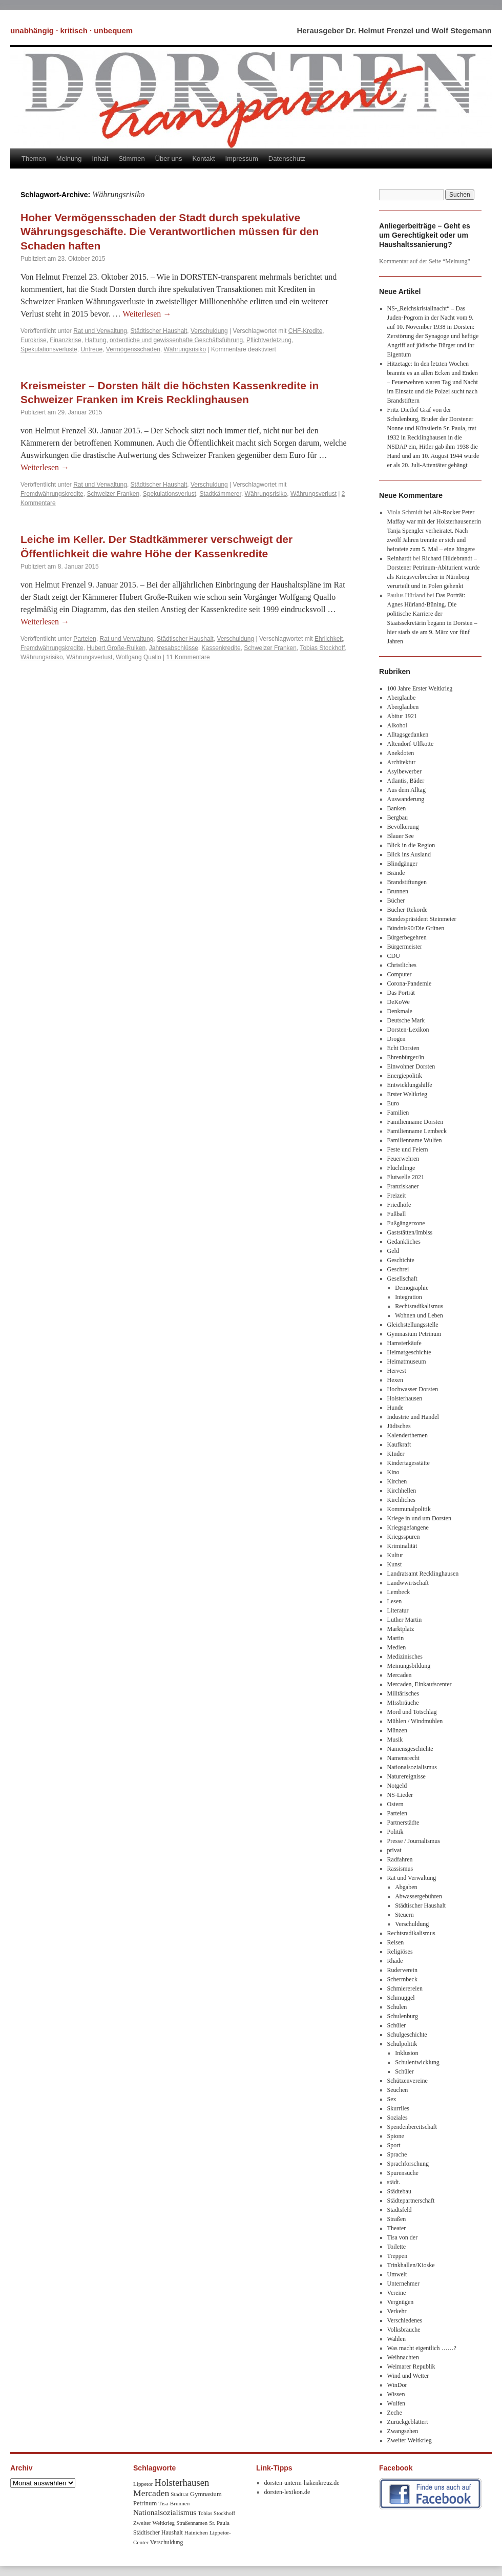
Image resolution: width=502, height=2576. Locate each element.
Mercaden (399, 1675)
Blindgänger (402, 863)
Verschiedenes (405, 2320)
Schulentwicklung (417, 2062)
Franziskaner (403, 1186)
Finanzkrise (65, 340)
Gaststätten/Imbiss (410, 1232)
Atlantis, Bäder (406, 780)
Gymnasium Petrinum (414, 1333)
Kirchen (397, 1481)
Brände (396, 872)
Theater (396, 2228)
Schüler (396, 2025)
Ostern (395, 1804)
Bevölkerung (403, 826)
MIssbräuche (403, 1702)
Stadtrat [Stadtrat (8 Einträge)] (180, 2494)
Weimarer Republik (411, 2366)
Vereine (396, 2292)
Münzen (397, 1730)
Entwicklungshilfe (409, 1084)
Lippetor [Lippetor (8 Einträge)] (143, 2484)
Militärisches (403, 1693)
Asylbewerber (404, 771)
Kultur (395, 1555)
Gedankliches (404, 1241)
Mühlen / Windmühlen (415, 1721)
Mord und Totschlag (412, 1711)
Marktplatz (400, 1628)
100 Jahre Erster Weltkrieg (420, 688)
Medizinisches (405, 1656)
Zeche (394, 2412)
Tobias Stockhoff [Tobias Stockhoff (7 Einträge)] (216, 2513)
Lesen (394, 1601)
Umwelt (397, 2274)
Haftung (95, 340)
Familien (398, 1112)
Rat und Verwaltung (100, 330)
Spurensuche (403, 2172)
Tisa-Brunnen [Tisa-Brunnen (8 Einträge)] (174, 2503)
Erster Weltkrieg (407, 1094)
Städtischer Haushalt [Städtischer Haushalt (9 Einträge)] (158, 2532)
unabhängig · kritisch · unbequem (71, 30)
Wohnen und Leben (419, 1315)
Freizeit (396, 1195)
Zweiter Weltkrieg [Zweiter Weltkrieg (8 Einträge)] (154, 2523)
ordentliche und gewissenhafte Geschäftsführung (176, 340)
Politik (395, 1831)
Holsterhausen (405, 1398)
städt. (394, 2182)
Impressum (241, 158)
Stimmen (131, 158)
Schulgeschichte (407, 2034)
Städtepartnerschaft (411, 2200)
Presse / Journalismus (413, 1841)
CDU (393, 955)
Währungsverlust (313, 493)
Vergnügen (400, 2302)
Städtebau (399, 2191)
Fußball (396, 1214)
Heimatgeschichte (409, 1352)
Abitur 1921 (402, 716)
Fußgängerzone (406, 1223)
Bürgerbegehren (407, 937)
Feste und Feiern (407, 1149)
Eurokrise (33, 340)
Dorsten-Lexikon (408, 1029)
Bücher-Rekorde (407, 909)
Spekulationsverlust (169, 493)
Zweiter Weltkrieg (409, 2440)
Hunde (395, 1407)
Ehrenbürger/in (405, 1057)
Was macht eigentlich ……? (421, 2348)
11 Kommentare (188, 657)
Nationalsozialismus (412, 1767)
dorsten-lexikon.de (287, 2492)
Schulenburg (402, 2016)
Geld (393, 1250)
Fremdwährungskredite (51, 493)
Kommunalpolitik (409, 1509)
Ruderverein (402, 1970)
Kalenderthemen (407, 1435)
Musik (395, 1739)
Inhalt (100, 158)
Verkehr (397, 2311)
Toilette (396, 2246)
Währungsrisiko (185, 349)
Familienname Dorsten (415, 1121)
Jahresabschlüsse (173, 648)
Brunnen (397, 891)
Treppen (397, 2255)
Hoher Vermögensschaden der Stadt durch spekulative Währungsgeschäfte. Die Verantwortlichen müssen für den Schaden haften (169, 232)
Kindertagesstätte (408, 1463)
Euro (393, 1103)
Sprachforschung (408, 2163)
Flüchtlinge (401, 1167)
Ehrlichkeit (329, 638)
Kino (393, 1472)
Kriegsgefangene (408, 1527)
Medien (396, 1647)
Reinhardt (399, 558)
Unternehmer (403, 2283)
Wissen (396, 2394)
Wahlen (396, 2338)
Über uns (168, 158)
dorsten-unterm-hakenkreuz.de (302, 2482)
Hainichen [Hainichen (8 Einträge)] (196, 2532)
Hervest (396, 1370)
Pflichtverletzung (268, 340)
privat (394, 1850)
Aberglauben (403, 706)
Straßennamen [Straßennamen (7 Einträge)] (191, 2523)
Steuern (404, 1914)
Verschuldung (209, 330)
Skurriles (398, 2108)
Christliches (401, 965)
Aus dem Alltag (406, 789)
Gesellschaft (402, 1278)
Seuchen (397, 2089)
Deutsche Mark (406, 1020)
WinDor (397, 2385)
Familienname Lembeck (417, 1131)
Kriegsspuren (403, 1536)
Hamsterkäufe (404, 1343)
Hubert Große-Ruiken (116, 648)
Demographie (411, 1287)
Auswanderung (406, 799)
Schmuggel (401, 1997)
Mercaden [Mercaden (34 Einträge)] (151, 2493)
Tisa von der (402, 2237)
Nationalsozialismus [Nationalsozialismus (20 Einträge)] (164, 2512)
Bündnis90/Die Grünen (416, 928)
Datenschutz (286, 158)
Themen (34, 158)
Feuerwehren (403, 1158)
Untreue (91, 349)
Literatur (398, 1610)
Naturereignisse (406, 1776)
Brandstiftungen (407, 882)
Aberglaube (401, 697)
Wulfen (396, 2403)
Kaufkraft (399, 1444)
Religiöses (400, 1951)
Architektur (401, 762)
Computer (399, 974)
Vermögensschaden (133, 349)
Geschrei (398, 1269)
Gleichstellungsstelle (412, 1324)
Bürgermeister (404, 946)
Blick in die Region (411, 845)
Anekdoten (400, 753)
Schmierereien (405, 1988)
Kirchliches (401, 1499)
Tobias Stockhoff (322, 648)
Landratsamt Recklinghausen (423, 1573)
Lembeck (398, 1592)
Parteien (84, 638)
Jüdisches (399, 1426)
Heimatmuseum (406, 1361)
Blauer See (400, 836)
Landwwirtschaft (408, 1582)
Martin (395, 1638)
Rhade (395, 1960)
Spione (395, 2136)
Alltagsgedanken (408, 734)
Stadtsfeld (399, 2209)
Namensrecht (403, 1758)
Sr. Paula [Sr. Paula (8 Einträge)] (219, 2523)
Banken (396, 808)
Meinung (69, 158)
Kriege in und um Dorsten (419, 1518)
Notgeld (397, 1785)
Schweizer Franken (113, 493)
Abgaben (406, 1887)
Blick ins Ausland (409, 854)
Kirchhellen (401, 1490)
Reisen (395, 1942)
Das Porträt (401, 992)
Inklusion (406, 2053)
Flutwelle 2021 (405, 1177)
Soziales (397, 2117)
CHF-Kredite (305, 330)
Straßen (396, 2219)
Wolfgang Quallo (138, 657)
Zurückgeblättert (407, 2421)
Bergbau (397, 817)
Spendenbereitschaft (412, 2126)
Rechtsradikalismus (419, 1306)
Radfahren (400, 1859)
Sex (391, 2099)
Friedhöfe (399, 1204)
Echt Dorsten (403, 1048)
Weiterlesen (146, 313)
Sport (394, 2145)
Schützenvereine (407, 2080)
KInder (396, 1453)
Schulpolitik (402, 2043)
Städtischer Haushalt (159, 330)
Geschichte (400, 1260)
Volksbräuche (404, 2329)
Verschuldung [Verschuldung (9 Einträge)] (166, 2542)
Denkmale (399, 1011)
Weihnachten (403, 2357)
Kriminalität (402, 1545)
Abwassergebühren (418, 1896)
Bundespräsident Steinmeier (421, 919)
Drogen (396, 1038)
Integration (408, 1297)
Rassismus (400, 1868)
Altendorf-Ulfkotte (410, 743)
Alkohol (397, 725)
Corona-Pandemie (409, 983)
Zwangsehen (403, 2431)
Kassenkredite (221, 648)
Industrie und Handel (413, 1416)
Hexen (395, 1380)
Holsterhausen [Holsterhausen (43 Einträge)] (182, 2482)
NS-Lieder (400, 1794)
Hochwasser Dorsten (412, 1389)
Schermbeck (402, 1979)
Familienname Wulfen (414, 1140)
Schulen (397, 2006)
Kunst (394, 1564)
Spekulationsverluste (48, 349)
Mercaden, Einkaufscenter (419, 1684)
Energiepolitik (404, 1075)
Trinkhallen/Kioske (411, 2265)
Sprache (397, 2154)
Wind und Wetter (408, 2375)
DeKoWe (398, 1002)
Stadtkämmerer (220, 493)
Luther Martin (404, 1619)
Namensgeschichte (410, 1748)
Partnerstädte (403, 1822)
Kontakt (203, 158)
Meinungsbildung (409, 1665)
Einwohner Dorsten (411, 1066)
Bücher (396, 900)
